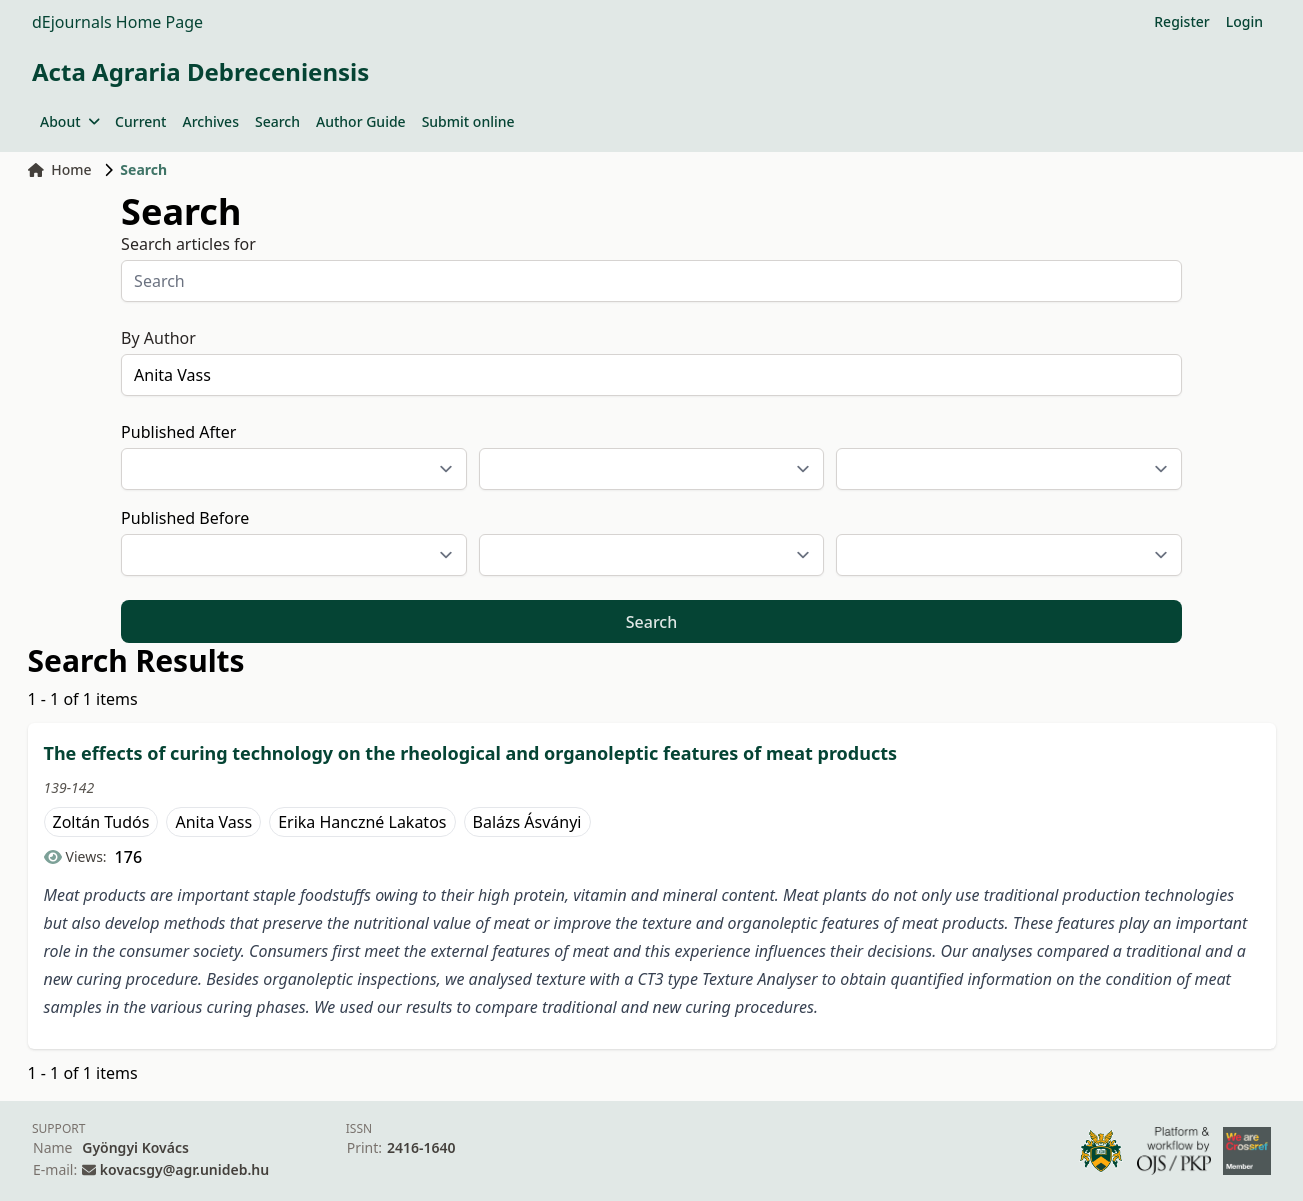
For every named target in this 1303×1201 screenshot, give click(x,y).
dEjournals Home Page (117, 22)
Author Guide (361, 121)
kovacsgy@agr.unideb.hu (184, 1169)
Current (140, 121)
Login (1244, 21)
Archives (210, 121)
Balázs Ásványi (527, 822)
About (69, 121)
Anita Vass (213, 822)
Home (60, 169)
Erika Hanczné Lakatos (362, 822)
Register (1181, 21)
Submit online (468, 121)
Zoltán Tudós (101, 822)
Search (277, 121)
